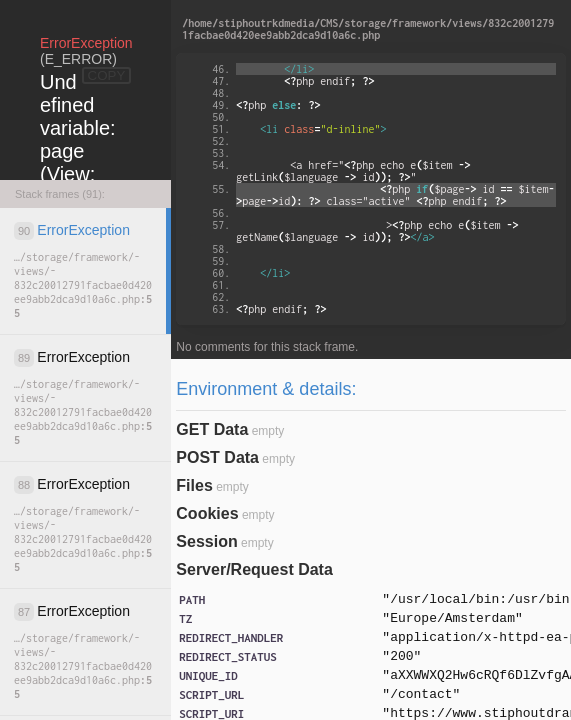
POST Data (217, 457)
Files (194, 485)
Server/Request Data (254, 569)
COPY (107, 75)
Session (206, 541)
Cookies (207, 513)
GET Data (212, 429)
